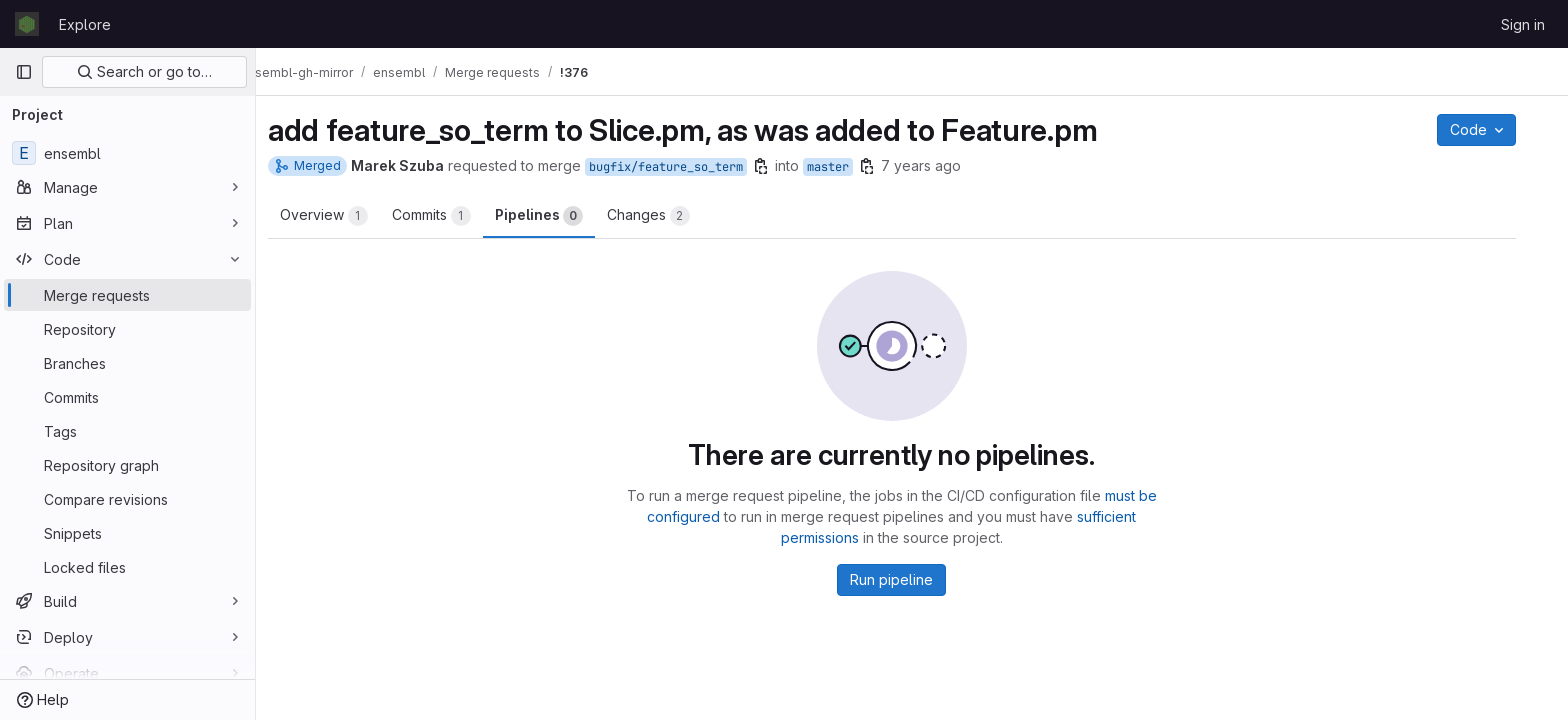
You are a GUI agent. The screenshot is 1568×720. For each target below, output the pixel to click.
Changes (668, 216)
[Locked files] (127, 567)
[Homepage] (27, 24)
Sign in (1523, 24)
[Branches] (127, 363)
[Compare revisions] (127, 499)
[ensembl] (127, 153)
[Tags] (127, 431)
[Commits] (127, 397)
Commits (451, 216)
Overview (344, 216)
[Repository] (127, 329)
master (848, 167)
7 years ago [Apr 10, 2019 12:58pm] (941, 165)
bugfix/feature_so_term (686, 167)
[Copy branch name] (781, 166)
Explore (85, 24)
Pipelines (559, 216)
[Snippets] (127, 533)
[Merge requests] (127, 295)
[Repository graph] (127, 465)
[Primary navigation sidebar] (24, 72)
